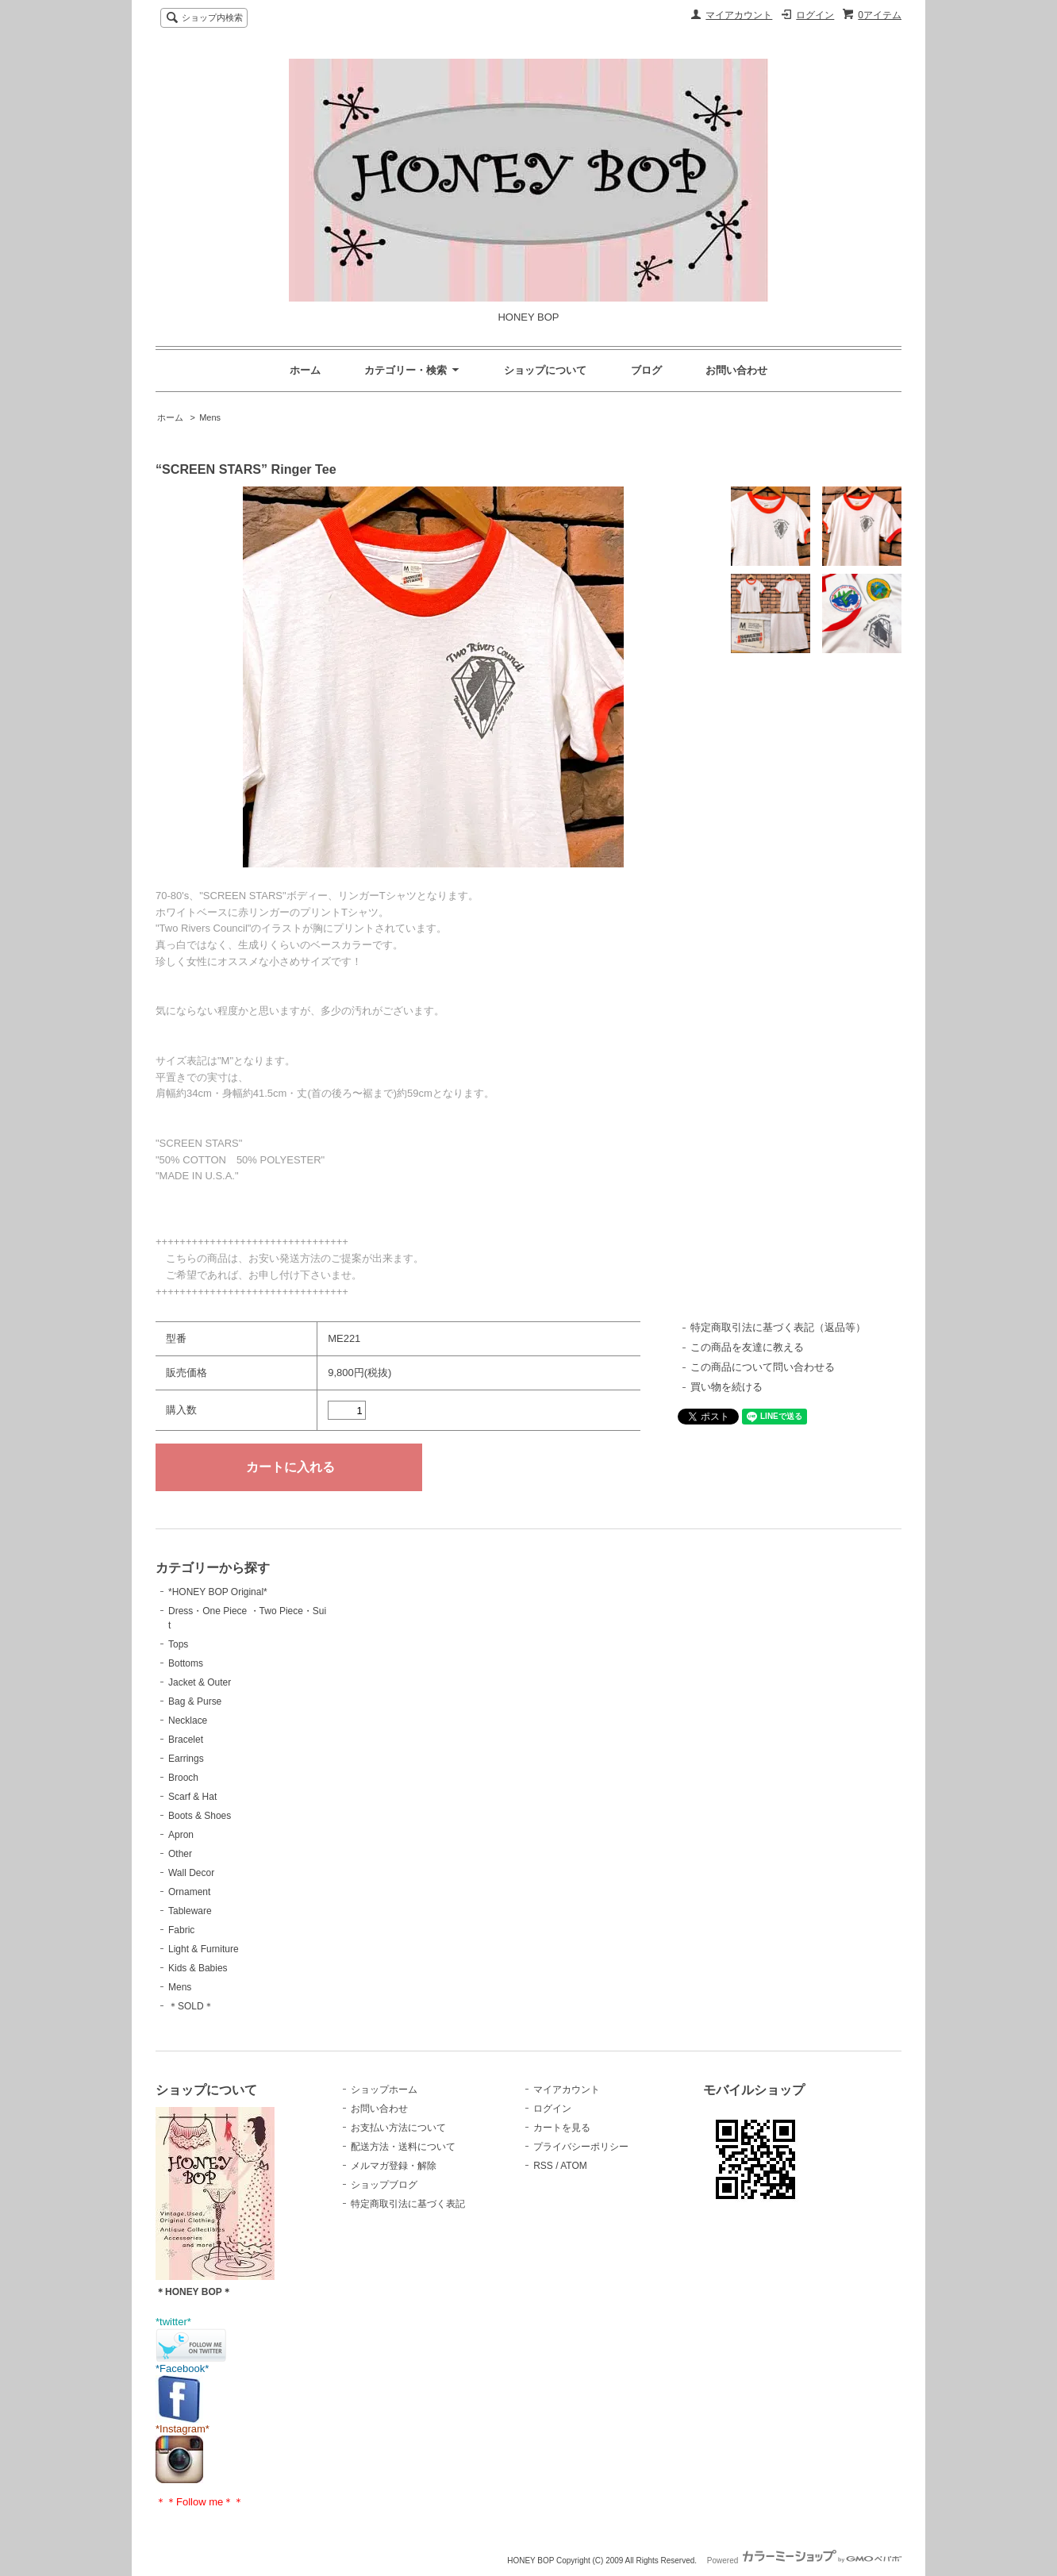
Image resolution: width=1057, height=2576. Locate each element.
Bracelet (185, 1739)
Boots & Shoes (199, 1815)
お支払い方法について (398, 2127)
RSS (543, 2165)
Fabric (181, 1930)
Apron (181, 1834)
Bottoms (185, 1663)
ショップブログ (384, 2184)
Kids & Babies (198, 1968)
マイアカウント (738, 15)
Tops (178, 1644)
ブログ (646, 370)
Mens (210, 417)
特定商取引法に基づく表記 (408, 2203)
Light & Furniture (203, 1949)
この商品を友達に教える (747, 1347)
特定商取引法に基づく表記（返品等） (778, 1327)
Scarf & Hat (192, 1796)
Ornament (189, 1891)
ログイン (815, 15)
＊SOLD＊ (190, 2006)
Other (180, 1853)
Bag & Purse (194, 1701)
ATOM (573, 2165)
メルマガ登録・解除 (393, 2165)
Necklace (187, 1720)
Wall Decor (191, 1872)
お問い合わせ (736, 370)
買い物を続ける (726, 1387)
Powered (804, 2560)
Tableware (190, 1911)
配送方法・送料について (403, 2146)
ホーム (305, 370)
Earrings (186, 1758)
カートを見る (561, 2127)
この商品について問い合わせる (762, 1367)
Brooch (183, 1777)
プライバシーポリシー (580, 2146)
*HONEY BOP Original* (217, 1592)
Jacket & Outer (199, 1682)
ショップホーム (384, 2089)
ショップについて (545, 370)
